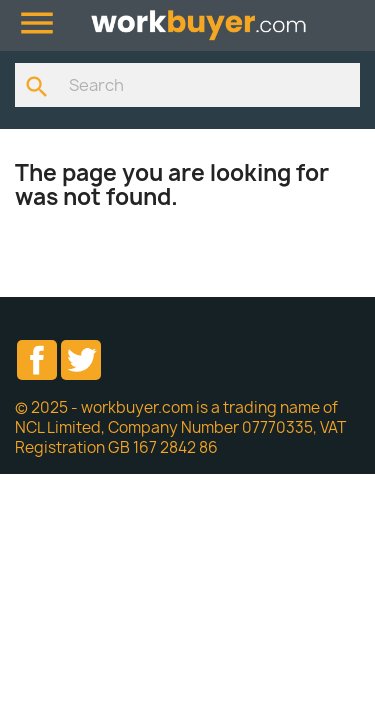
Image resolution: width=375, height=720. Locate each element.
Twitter (81, 360)
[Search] (187, 85)
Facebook (37, 360)
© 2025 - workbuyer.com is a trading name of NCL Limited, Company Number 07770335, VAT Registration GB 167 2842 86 (180, 427)
